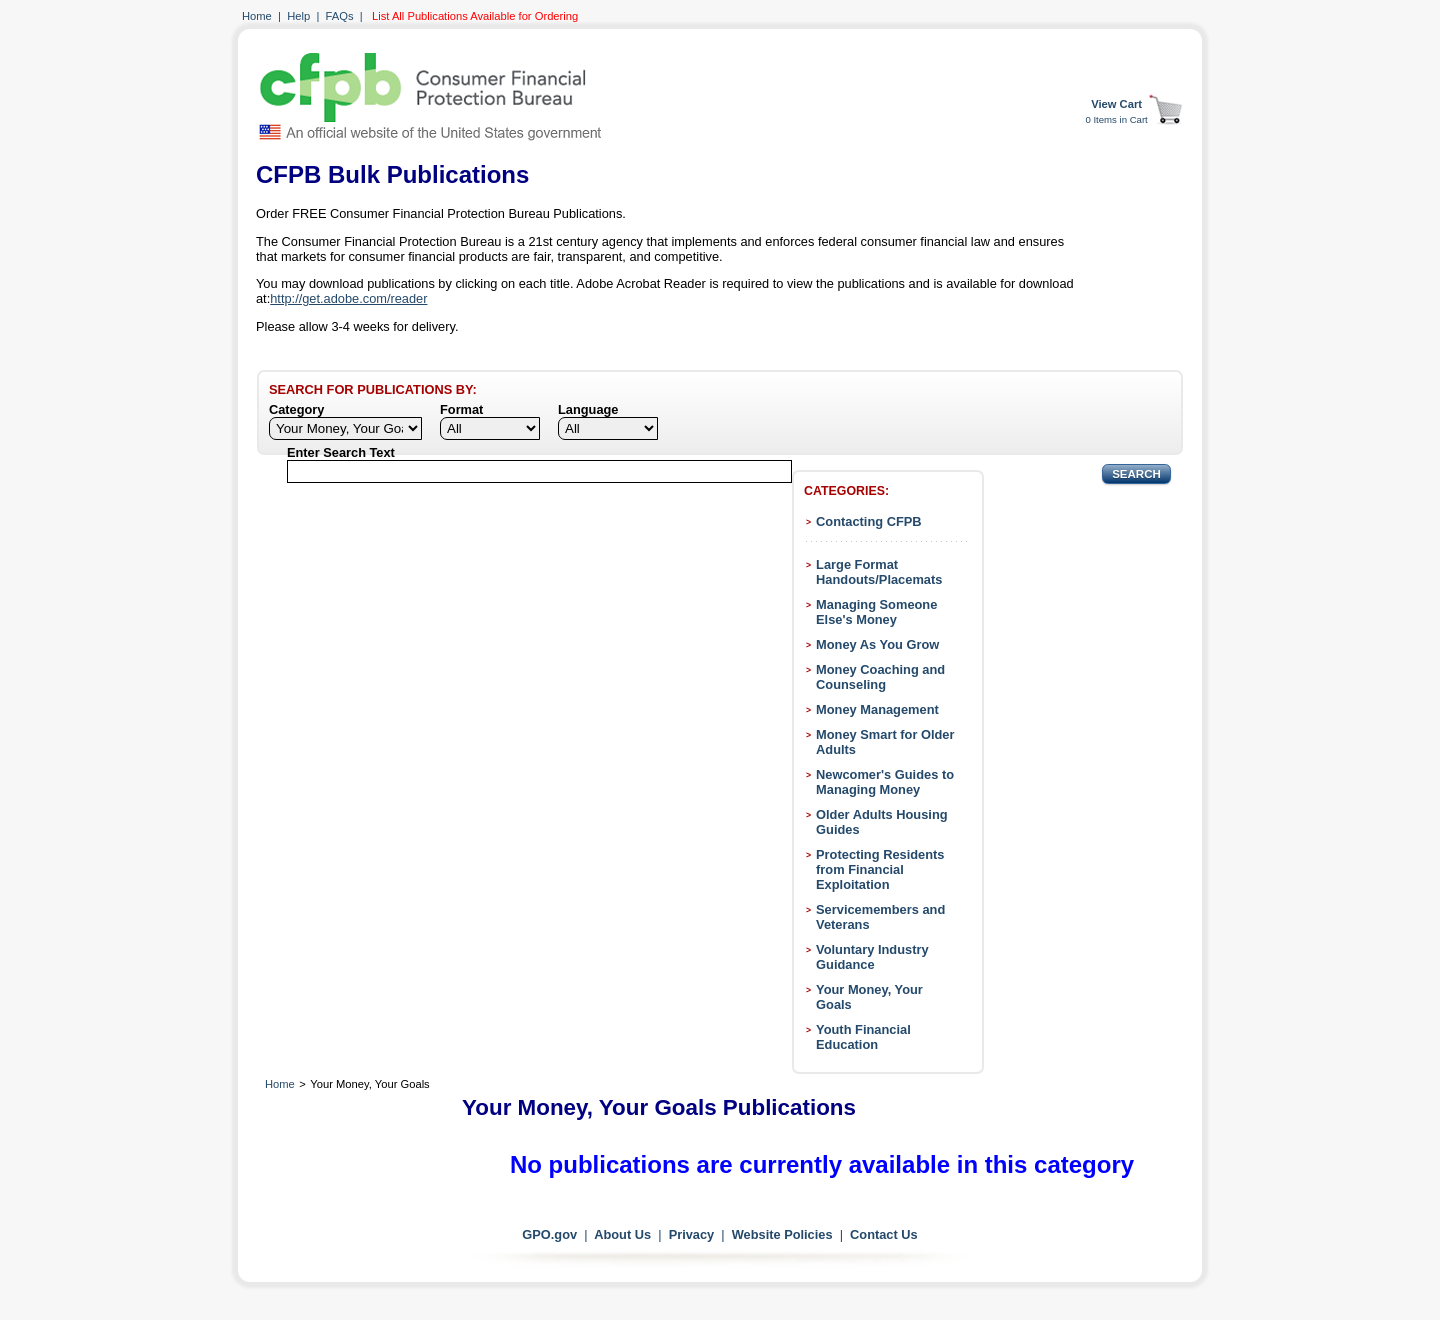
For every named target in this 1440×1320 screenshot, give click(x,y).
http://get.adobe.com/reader (348, 298)
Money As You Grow (877, 644)
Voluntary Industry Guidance (872, 957)
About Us (622, 1234)
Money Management (877, 709)
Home (257, 16)
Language (588, 409)
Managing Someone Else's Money (876, 612)
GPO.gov (549, 1234)
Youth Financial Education (863, 1037)
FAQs (340, 16)
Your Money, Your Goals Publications (659, 1107)
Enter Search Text (341, 452)
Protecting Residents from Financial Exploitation (880, 869)
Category (296, 409)
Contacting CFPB (869, 521)
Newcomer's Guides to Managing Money (885, 782)
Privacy (692, 1234)
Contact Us (884, 1234)
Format (461, 409)
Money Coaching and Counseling (880, 677)
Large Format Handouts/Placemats (879, 572)
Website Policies (782, 1234)
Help (298, 16)
